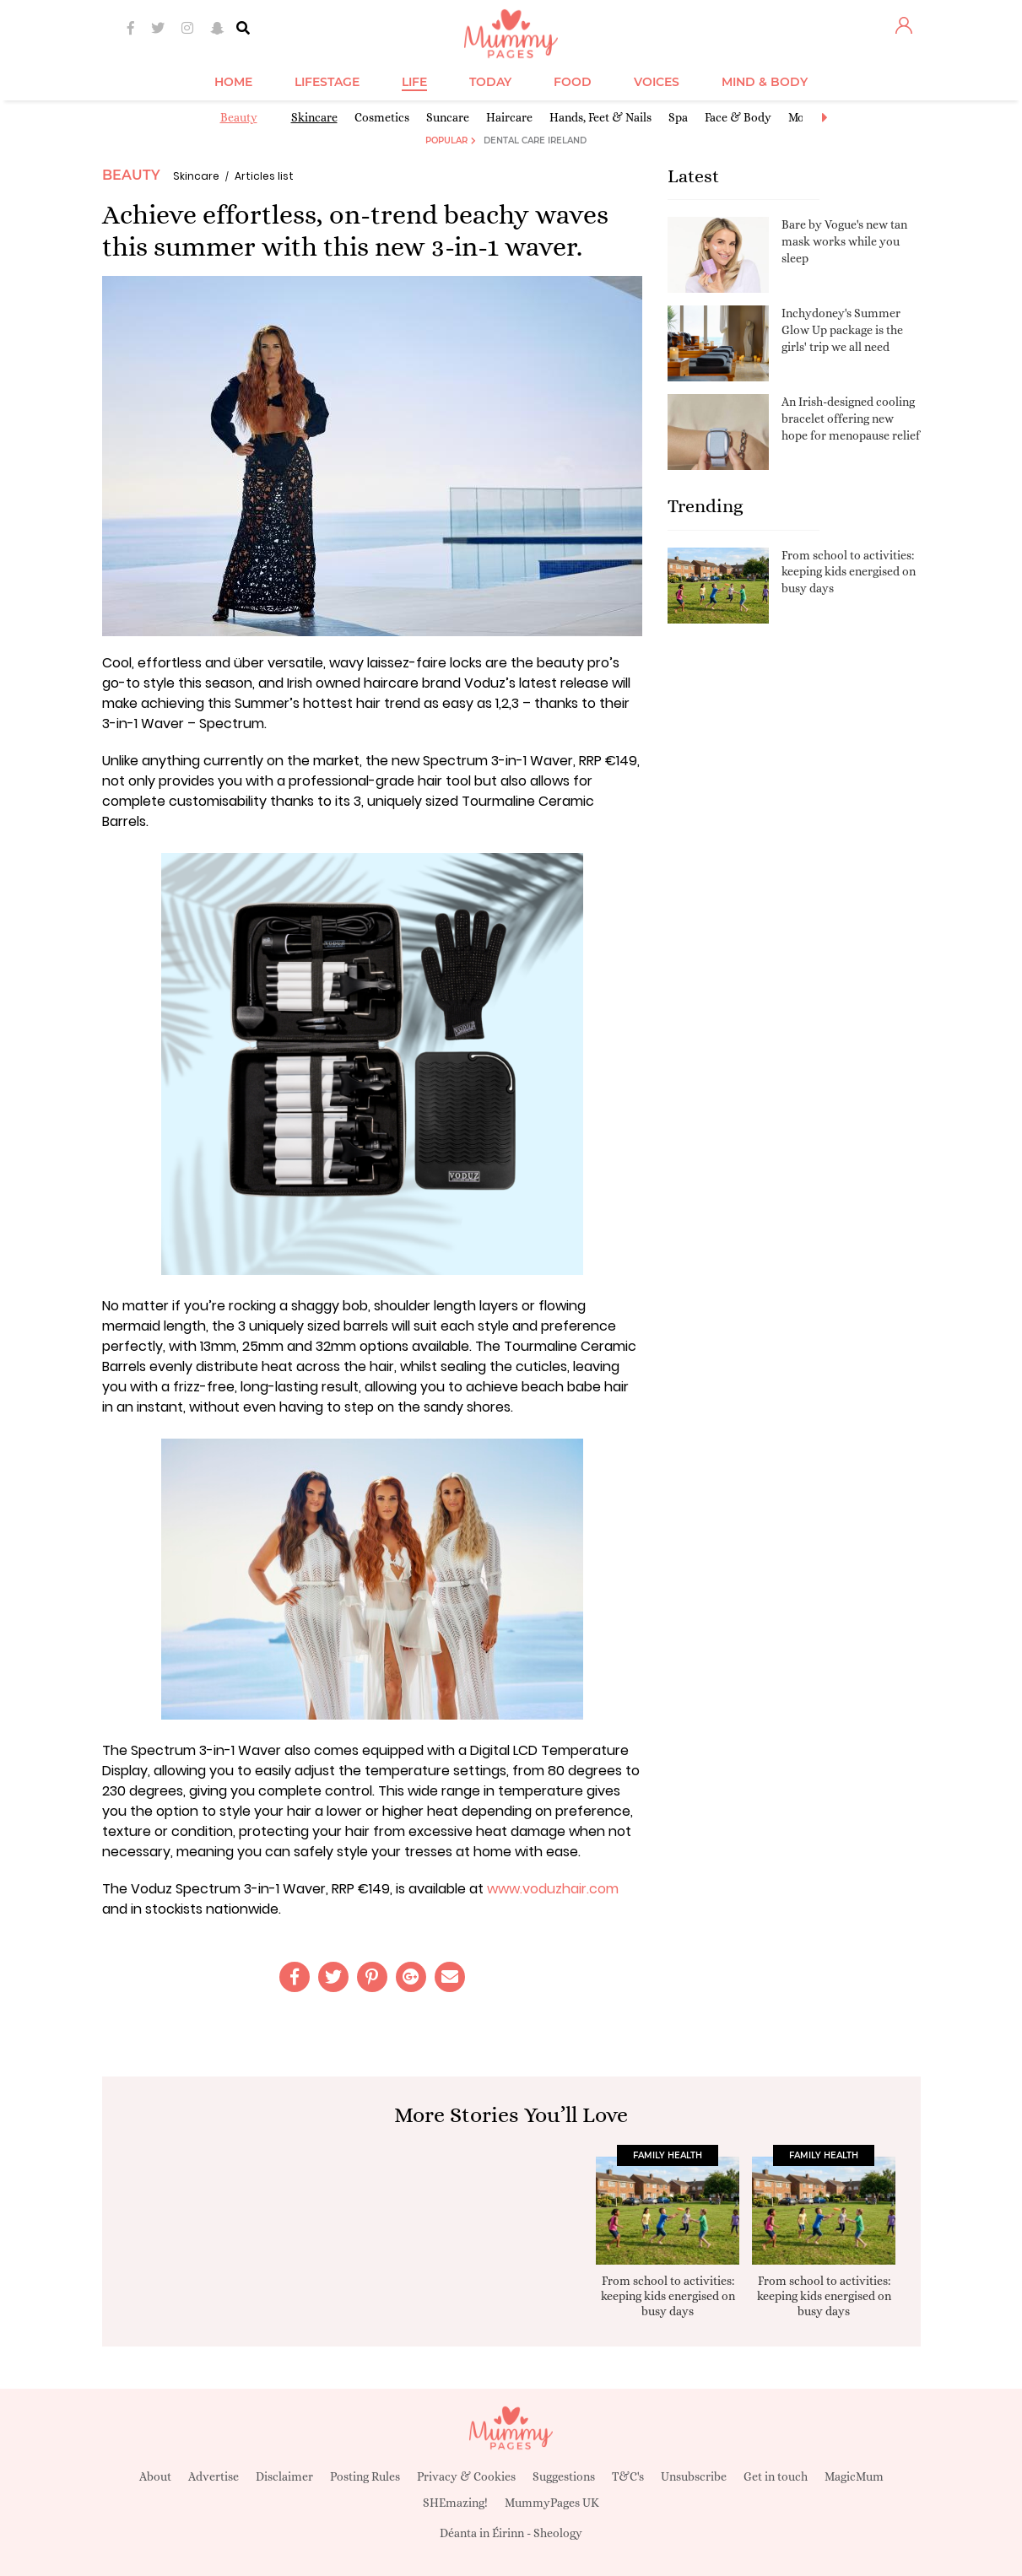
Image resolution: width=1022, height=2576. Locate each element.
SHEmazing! (455, 2502)
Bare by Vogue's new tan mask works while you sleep (844, 241)
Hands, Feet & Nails (600, 117)
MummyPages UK (552, 2502)
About (155, 2476)
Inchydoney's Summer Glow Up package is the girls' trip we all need (842, 329)
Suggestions (564, 2476)
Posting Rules (365, 2476)
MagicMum (854, 2476)
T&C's (628, 2476)
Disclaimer (284, 2476)
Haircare (509, 117)
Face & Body (738, 117)
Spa (678, 117)
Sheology (557, 2533)
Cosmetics (381, 117)
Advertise (213, 2476)
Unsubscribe (694, 2476)
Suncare (447, 117)
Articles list (264, 176)
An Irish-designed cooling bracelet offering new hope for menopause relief (850, 418)
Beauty (238, 117)
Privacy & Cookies (466, 2476)
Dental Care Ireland (535, 140)
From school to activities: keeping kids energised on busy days (848, 571)
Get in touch (776, 2476)
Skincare (314, 117)
